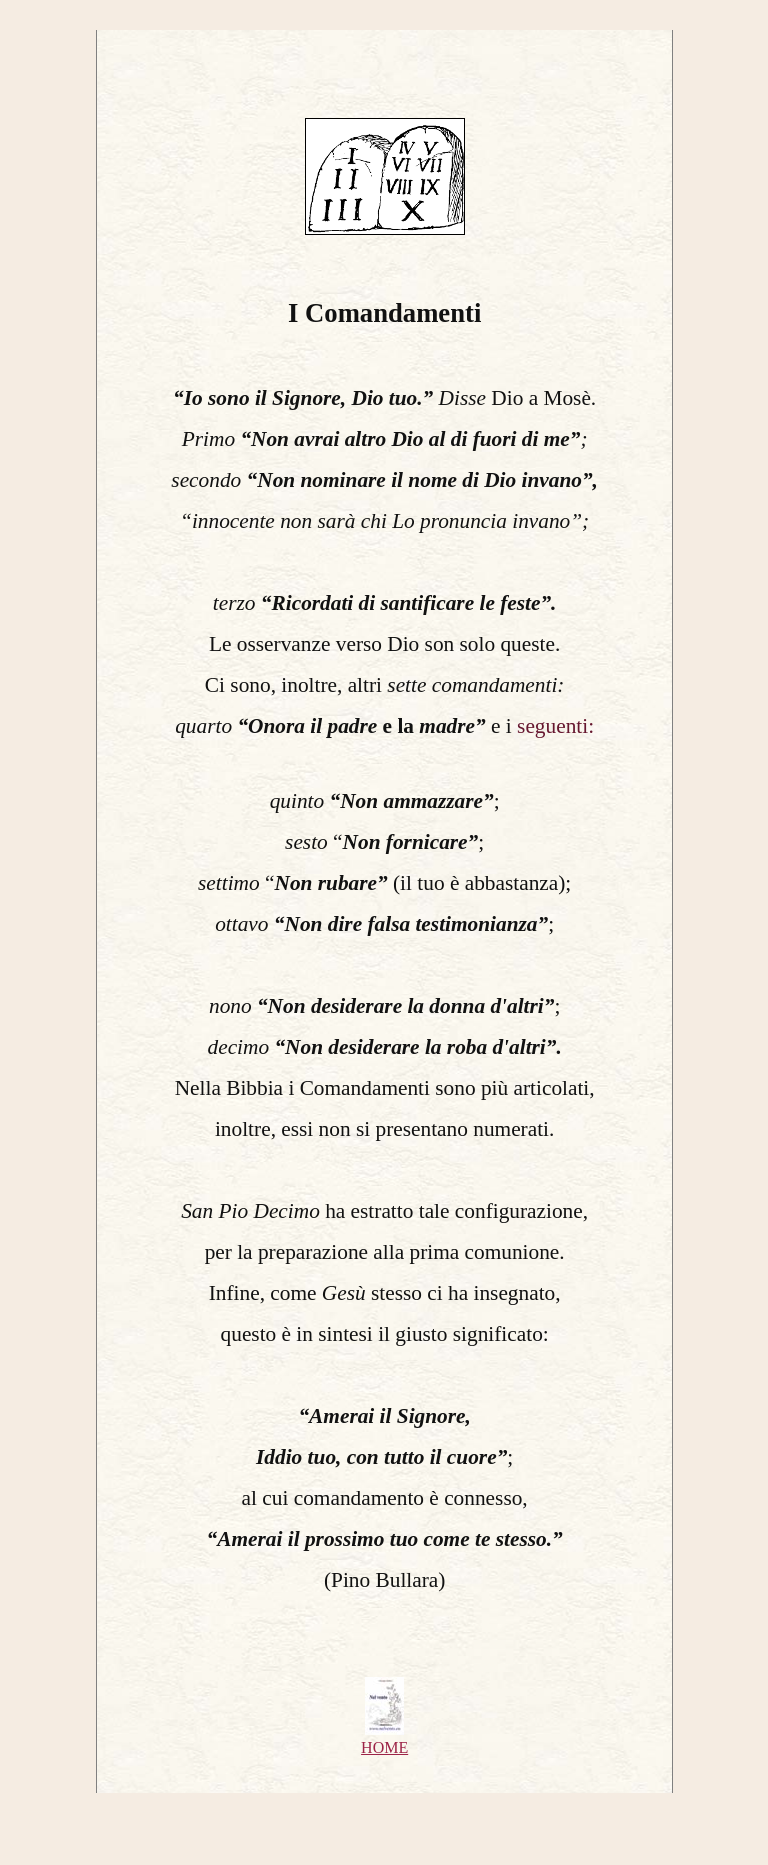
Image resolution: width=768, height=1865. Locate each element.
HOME (384, 1747)
